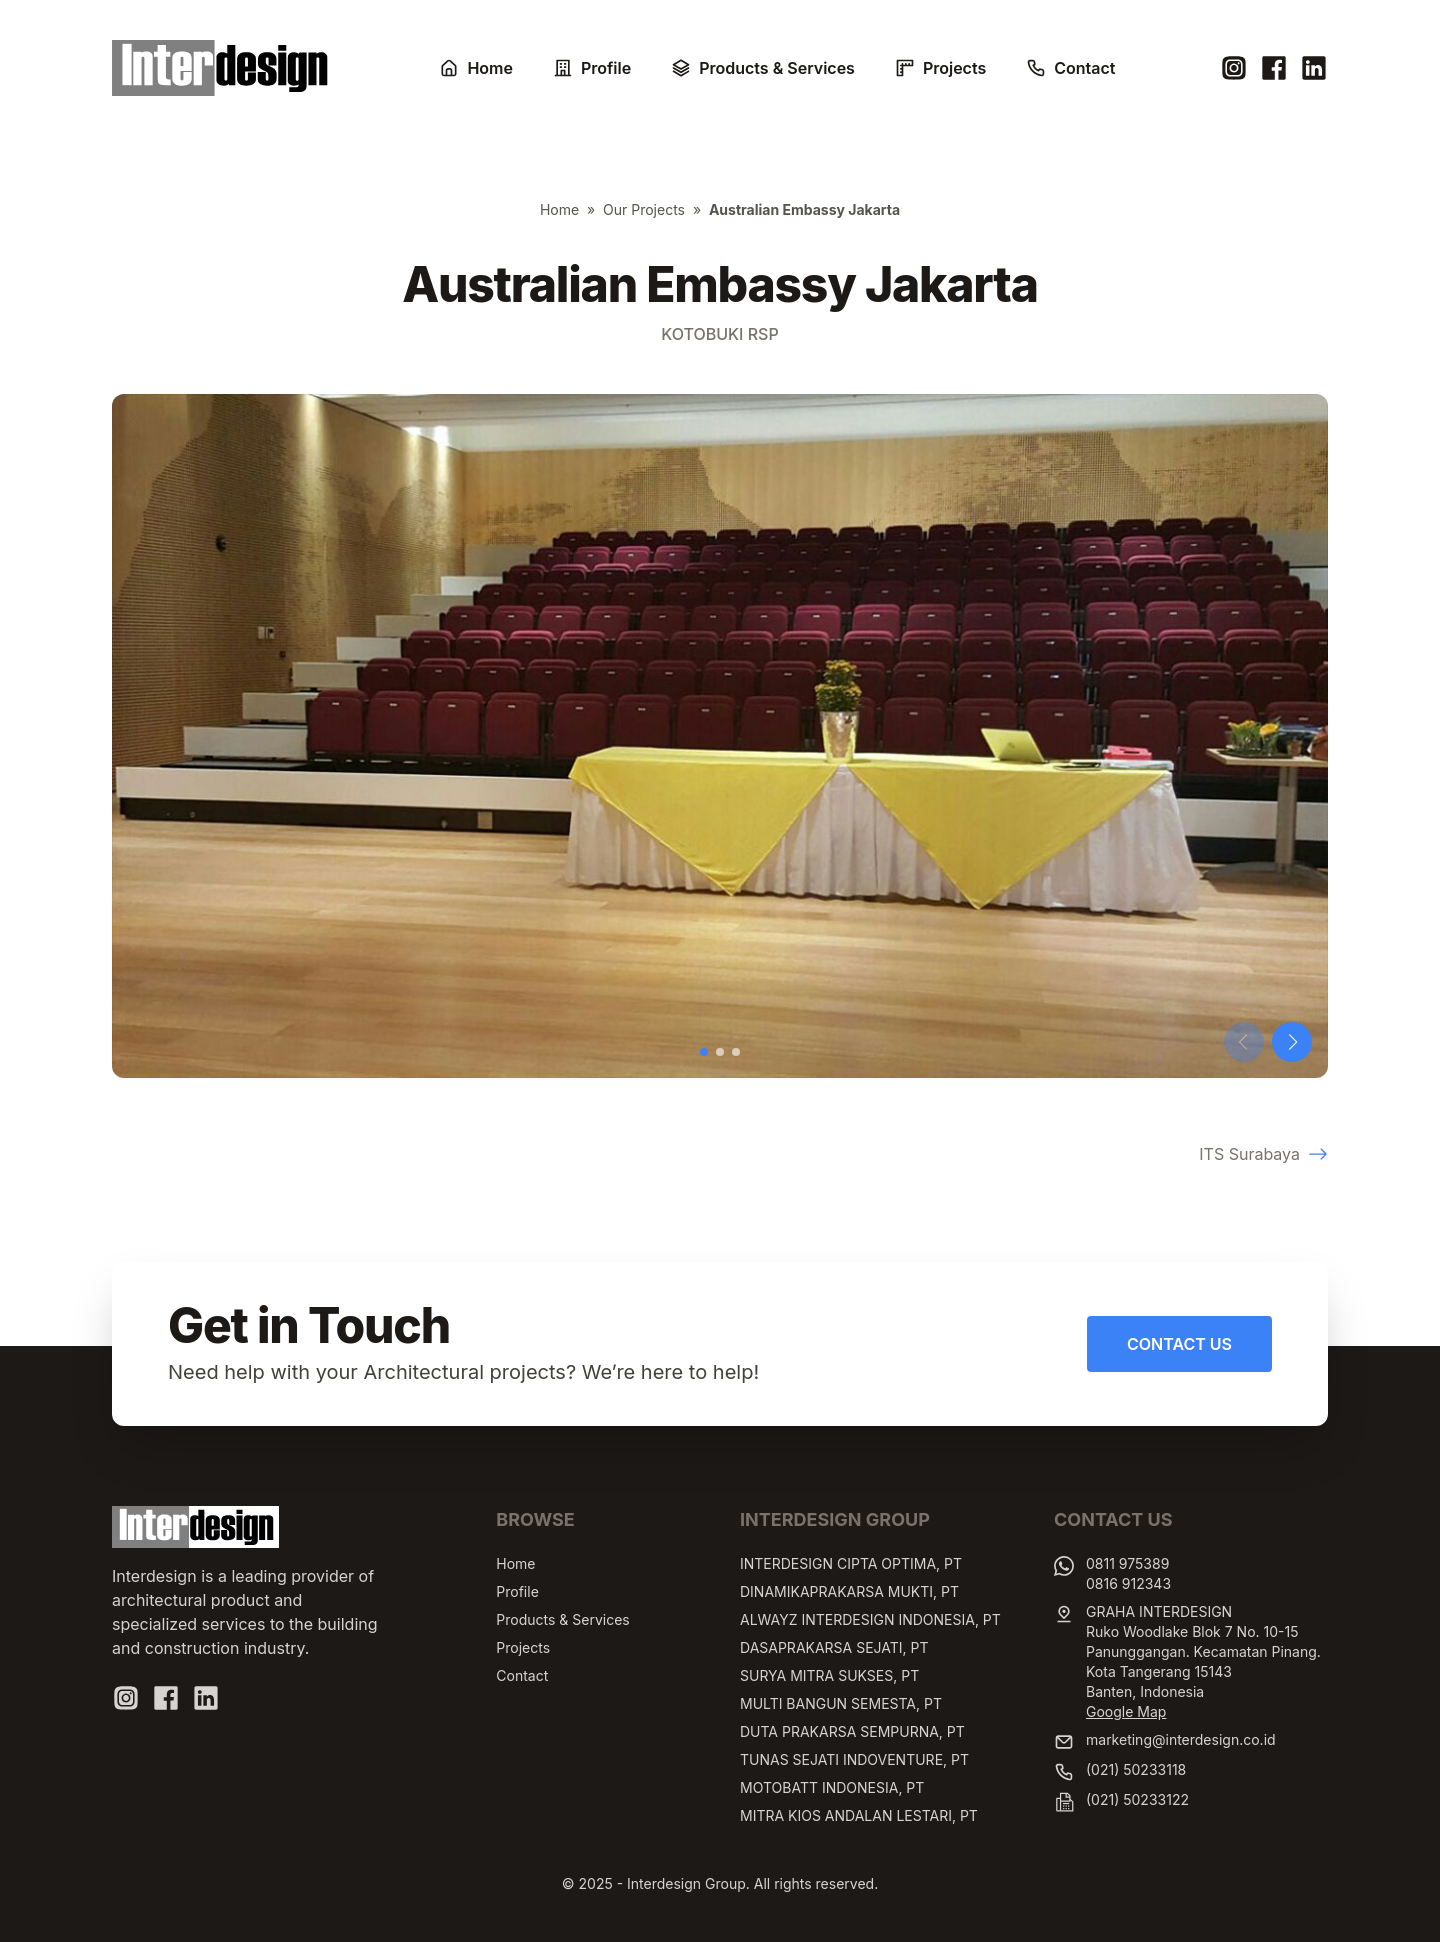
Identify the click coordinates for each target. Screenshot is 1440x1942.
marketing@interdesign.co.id (1181, 1739)
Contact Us (1179, 1344)
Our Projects (644, 209)
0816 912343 (1128, 1583)
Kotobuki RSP (719, 334)
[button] (704, 1052)
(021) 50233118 (1136, 1769)
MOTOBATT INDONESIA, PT (832, 1787)
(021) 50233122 (1137, 1799)
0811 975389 (1127, 1563)
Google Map (1126, 1711)
